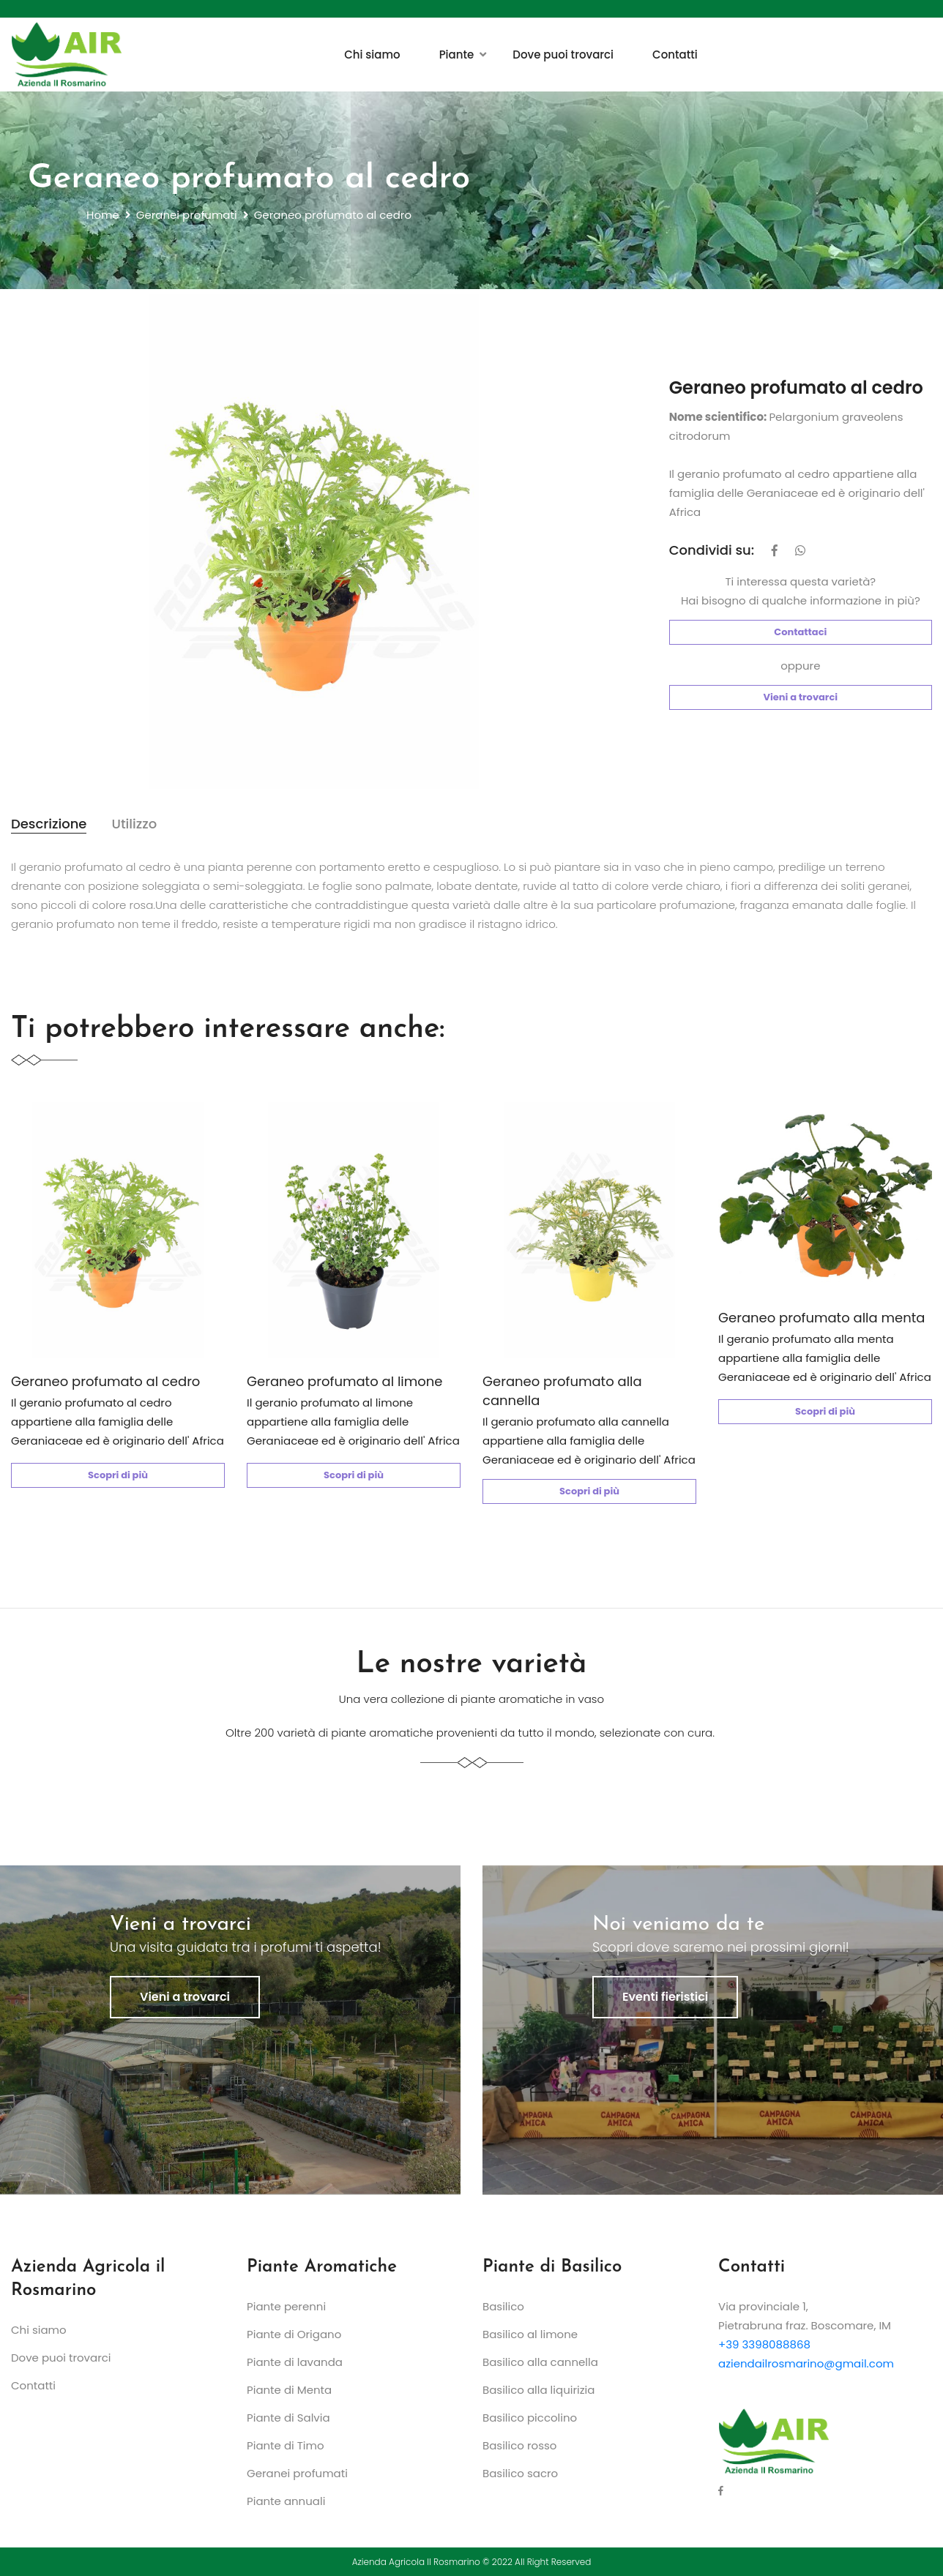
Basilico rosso (519, 2445)
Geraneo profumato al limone (344, 1381)
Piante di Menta (289, 2389)
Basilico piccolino (529, 2417)
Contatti (675, 54)
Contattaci (800, 632)
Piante (456, 54)
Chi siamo (372, 54)
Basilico (503, 2306)
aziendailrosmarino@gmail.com (806, 2363)
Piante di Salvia (288, 2417)
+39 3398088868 (764, 2344)
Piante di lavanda (295, 2362)
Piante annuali (286, 2501)
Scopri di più (118, 1475)
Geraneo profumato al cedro (105, 1381)
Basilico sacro (520, 2473)
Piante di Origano (294, 2334)
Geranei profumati (186, 214)
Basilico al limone (530, 2334)
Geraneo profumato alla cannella (562, 1390)
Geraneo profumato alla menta (821, 1317)
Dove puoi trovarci (563, 54)
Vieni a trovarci (801, 697)
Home (102, 214)
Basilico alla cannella (540, 2362)
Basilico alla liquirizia (538, 2389)
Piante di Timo (285, 2445)
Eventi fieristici (665, 1996)
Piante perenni (286, 2306)
